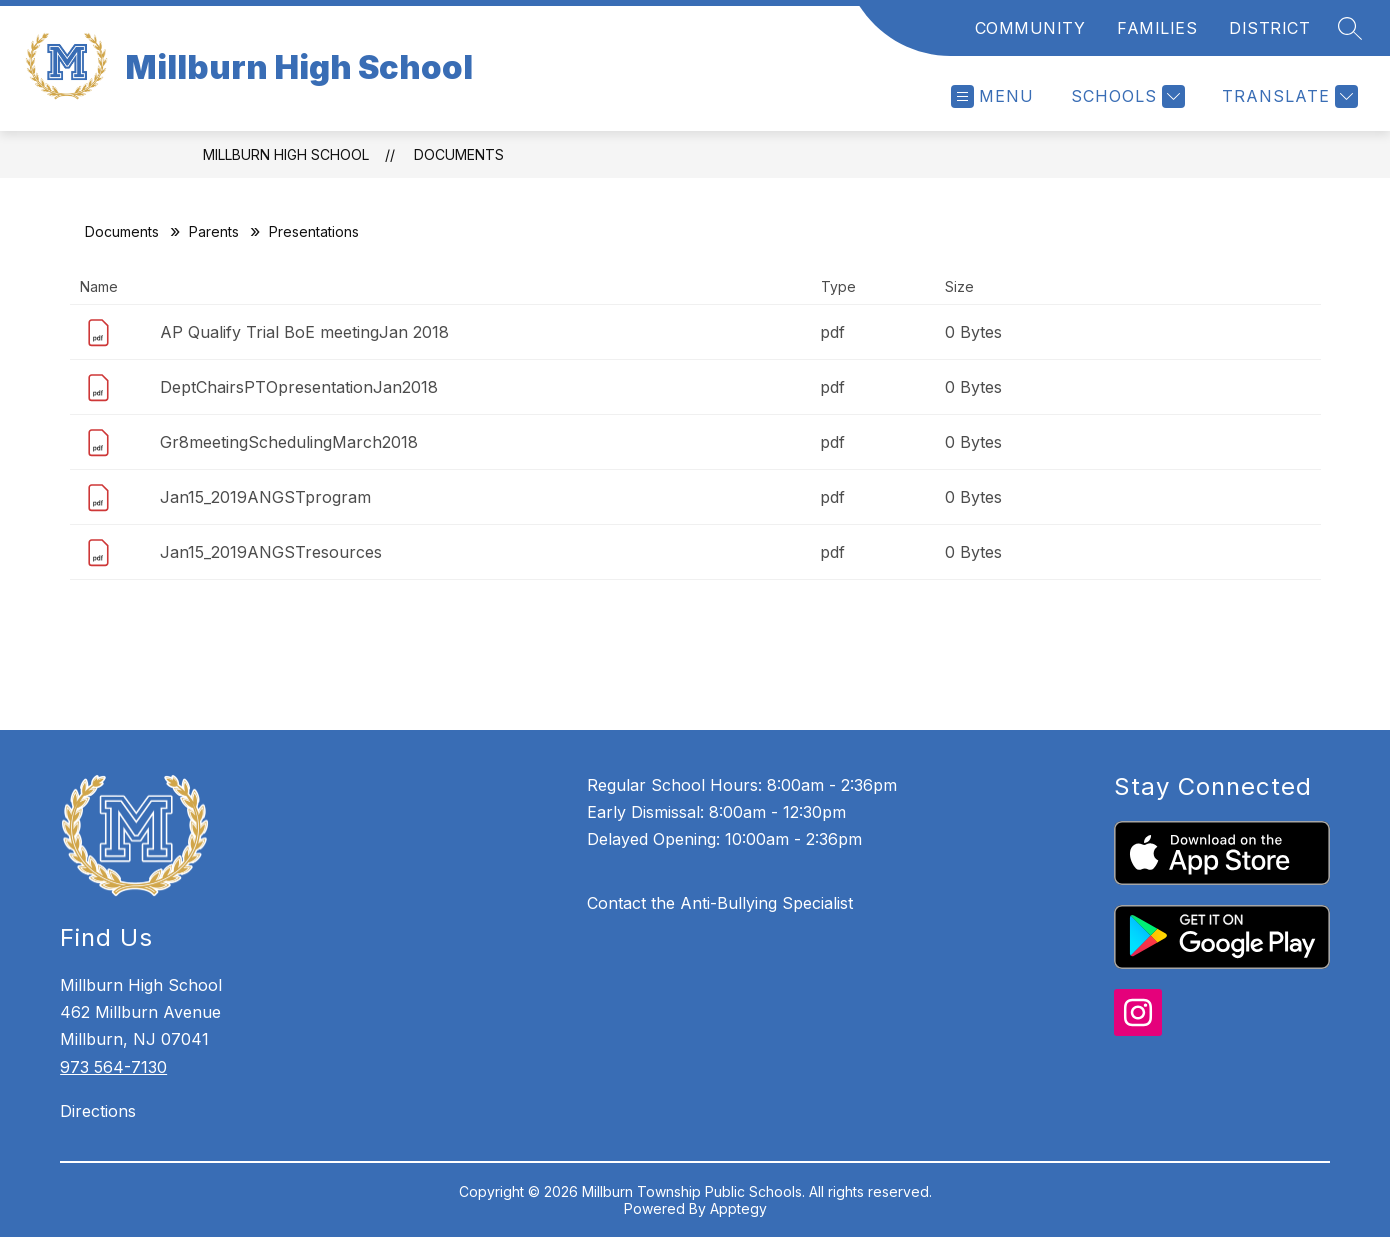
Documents (459, 154)
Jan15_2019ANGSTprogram (265, 497)
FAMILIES (1157, 28)
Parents (214, 231)
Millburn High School (286, 154)
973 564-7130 (113, 1067)
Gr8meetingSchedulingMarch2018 (289, 442)
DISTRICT (1269, 28)
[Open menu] (992, 96)
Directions (98, 1111)
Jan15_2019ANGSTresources (271, 552)
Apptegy (738, 1208)
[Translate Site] (1287, 96)
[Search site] (1350, 28)
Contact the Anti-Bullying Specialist (720, 903)
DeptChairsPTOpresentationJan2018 (299, 387)
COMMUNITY (1030, 28)
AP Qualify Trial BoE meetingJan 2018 (304, 332)
